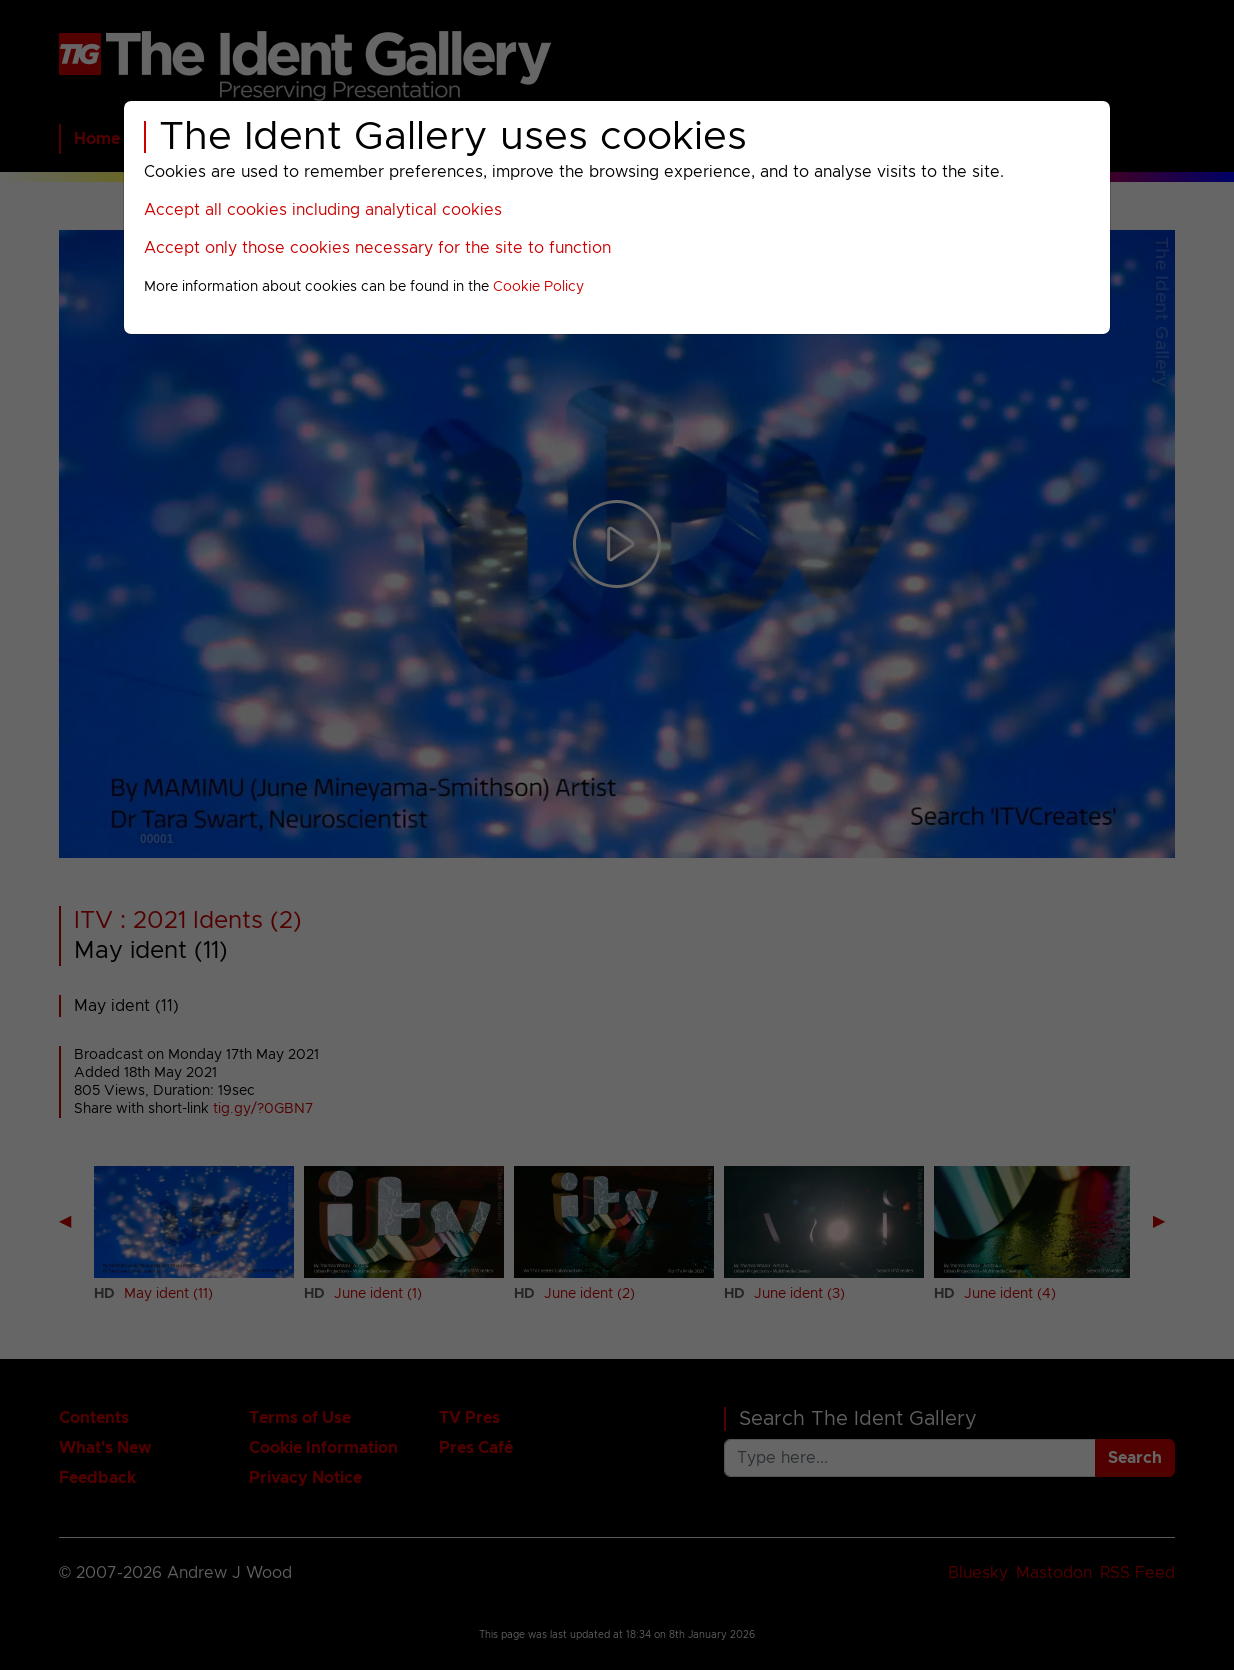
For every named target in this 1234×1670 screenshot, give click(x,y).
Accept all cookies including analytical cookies (323, 210)
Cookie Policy (538, 287)
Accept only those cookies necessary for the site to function (377, 248)
